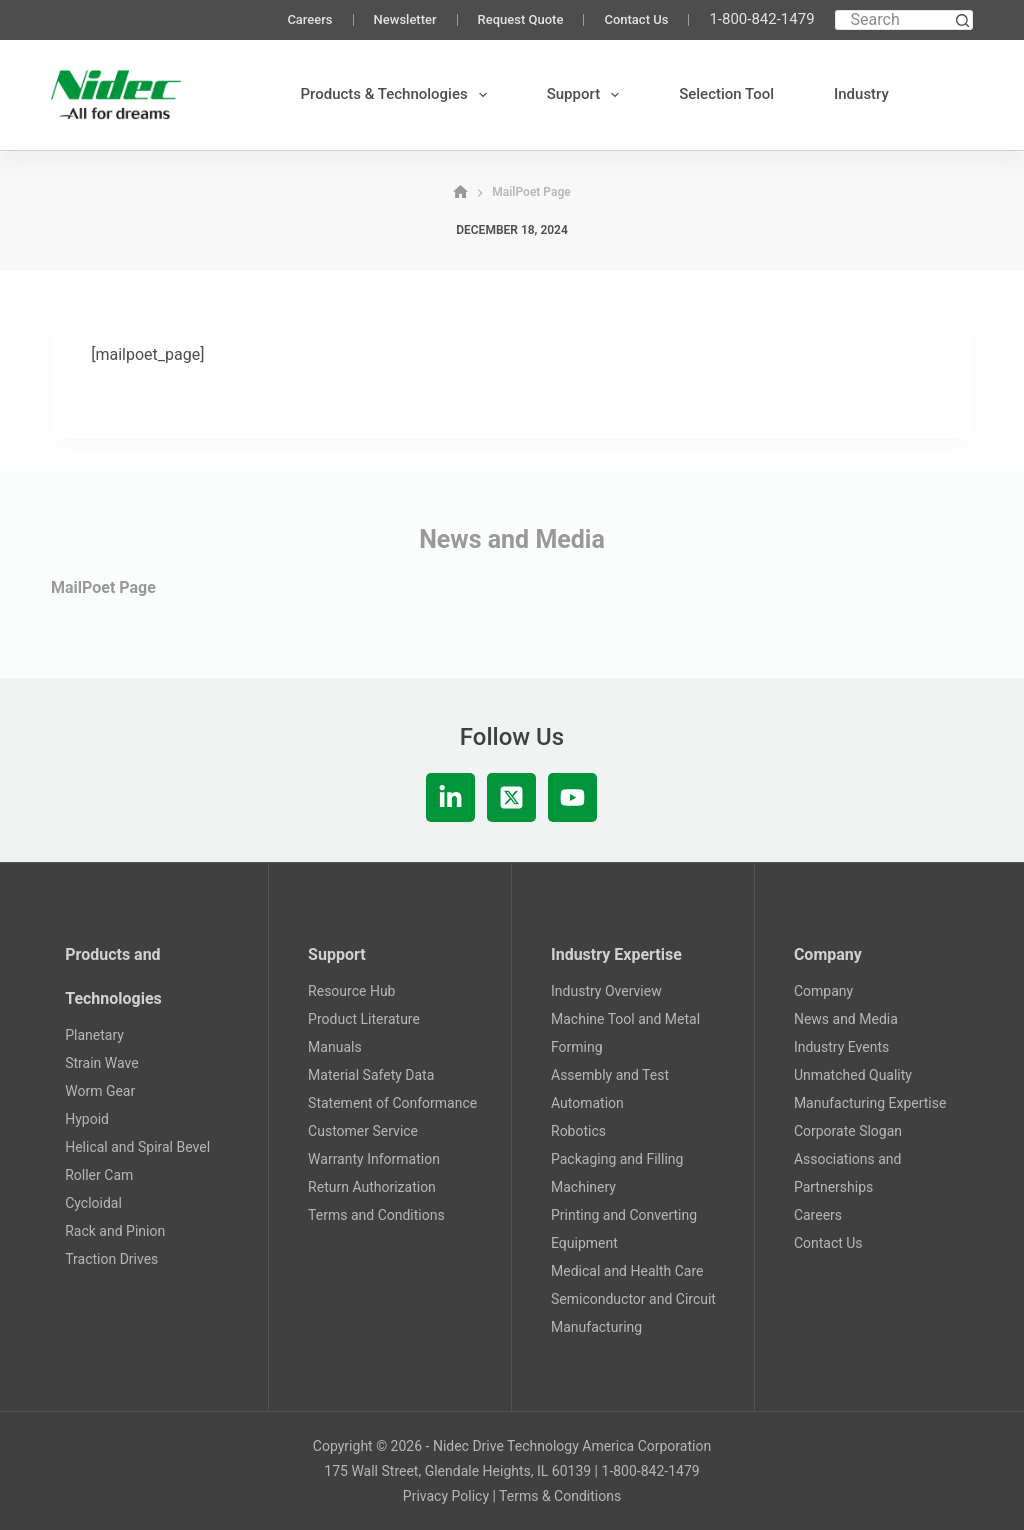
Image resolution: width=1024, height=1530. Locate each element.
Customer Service (363, 1131)
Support (587, 95)
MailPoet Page (103, 587)
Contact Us (636, 19)
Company (823, 991)
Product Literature (364, 1019)
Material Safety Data (371, 1075)
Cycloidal (93, 1203)
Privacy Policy (446, 1496)
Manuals (335, 1047)
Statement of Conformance (392, 1103)
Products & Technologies (398, 95)
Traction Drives (111, 1259)
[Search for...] (894, 20)
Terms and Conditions (376, 1215)
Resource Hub (351, 991)
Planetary (94, 1035)
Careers (309, 19)
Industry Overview (606, 991)
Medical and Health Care (627, 1271)
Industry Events (841, 1047)
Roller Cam (99, 1175)
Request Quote (521, 19)
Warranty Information (374, 1159)
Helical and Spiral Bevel (137, 1147)
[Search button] (963, 20)
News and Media (846, 1019)
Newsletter (405, 19)
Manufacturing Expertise (870, 1103)
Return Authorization (372, 1187)
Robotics (578, 1131)
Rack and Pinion (115, 1231)
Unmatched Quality (853, 1075)
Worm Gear (100, 1091)
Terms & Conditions (560, 1496)
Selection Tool (726, 94)
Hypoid (87, 1119)
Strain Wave (101, 1063)
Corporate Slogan (848, 1131)
